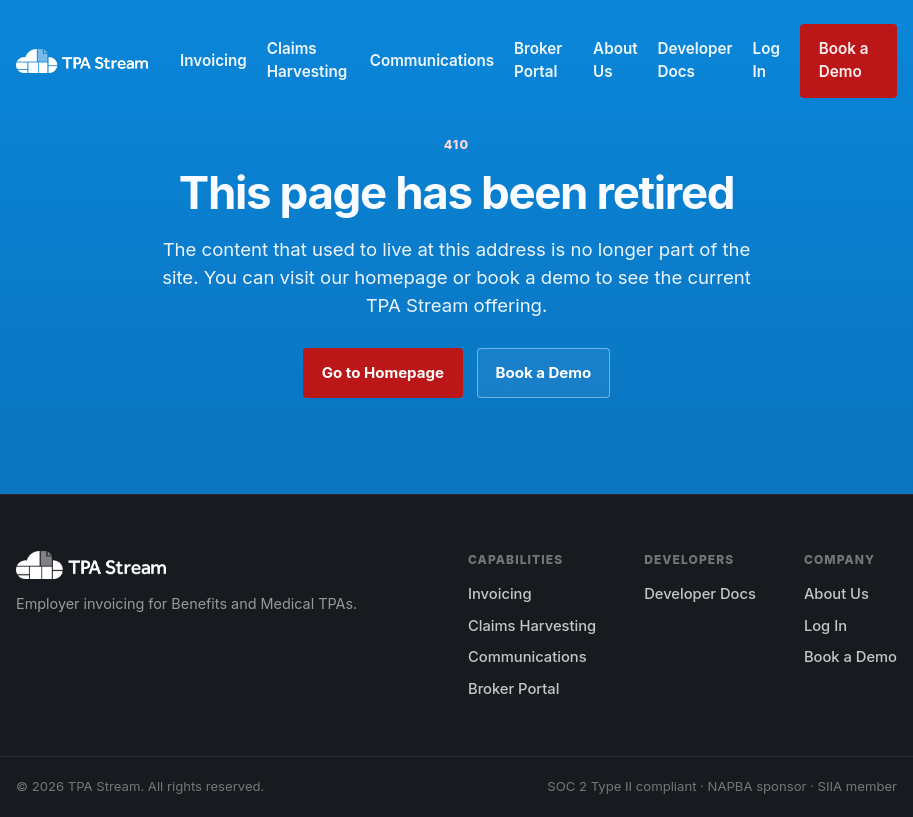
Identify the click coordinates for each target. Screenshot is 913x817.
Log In (766, 60)
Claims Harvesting (307, 60)
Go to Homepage (383, 372)
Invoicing (213, 60)
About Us (615, 60)
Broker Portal (538, 60)
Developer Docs (695, 60)
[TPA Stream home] (82, 61)
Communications (432, 60)
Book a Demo (844, 60)
